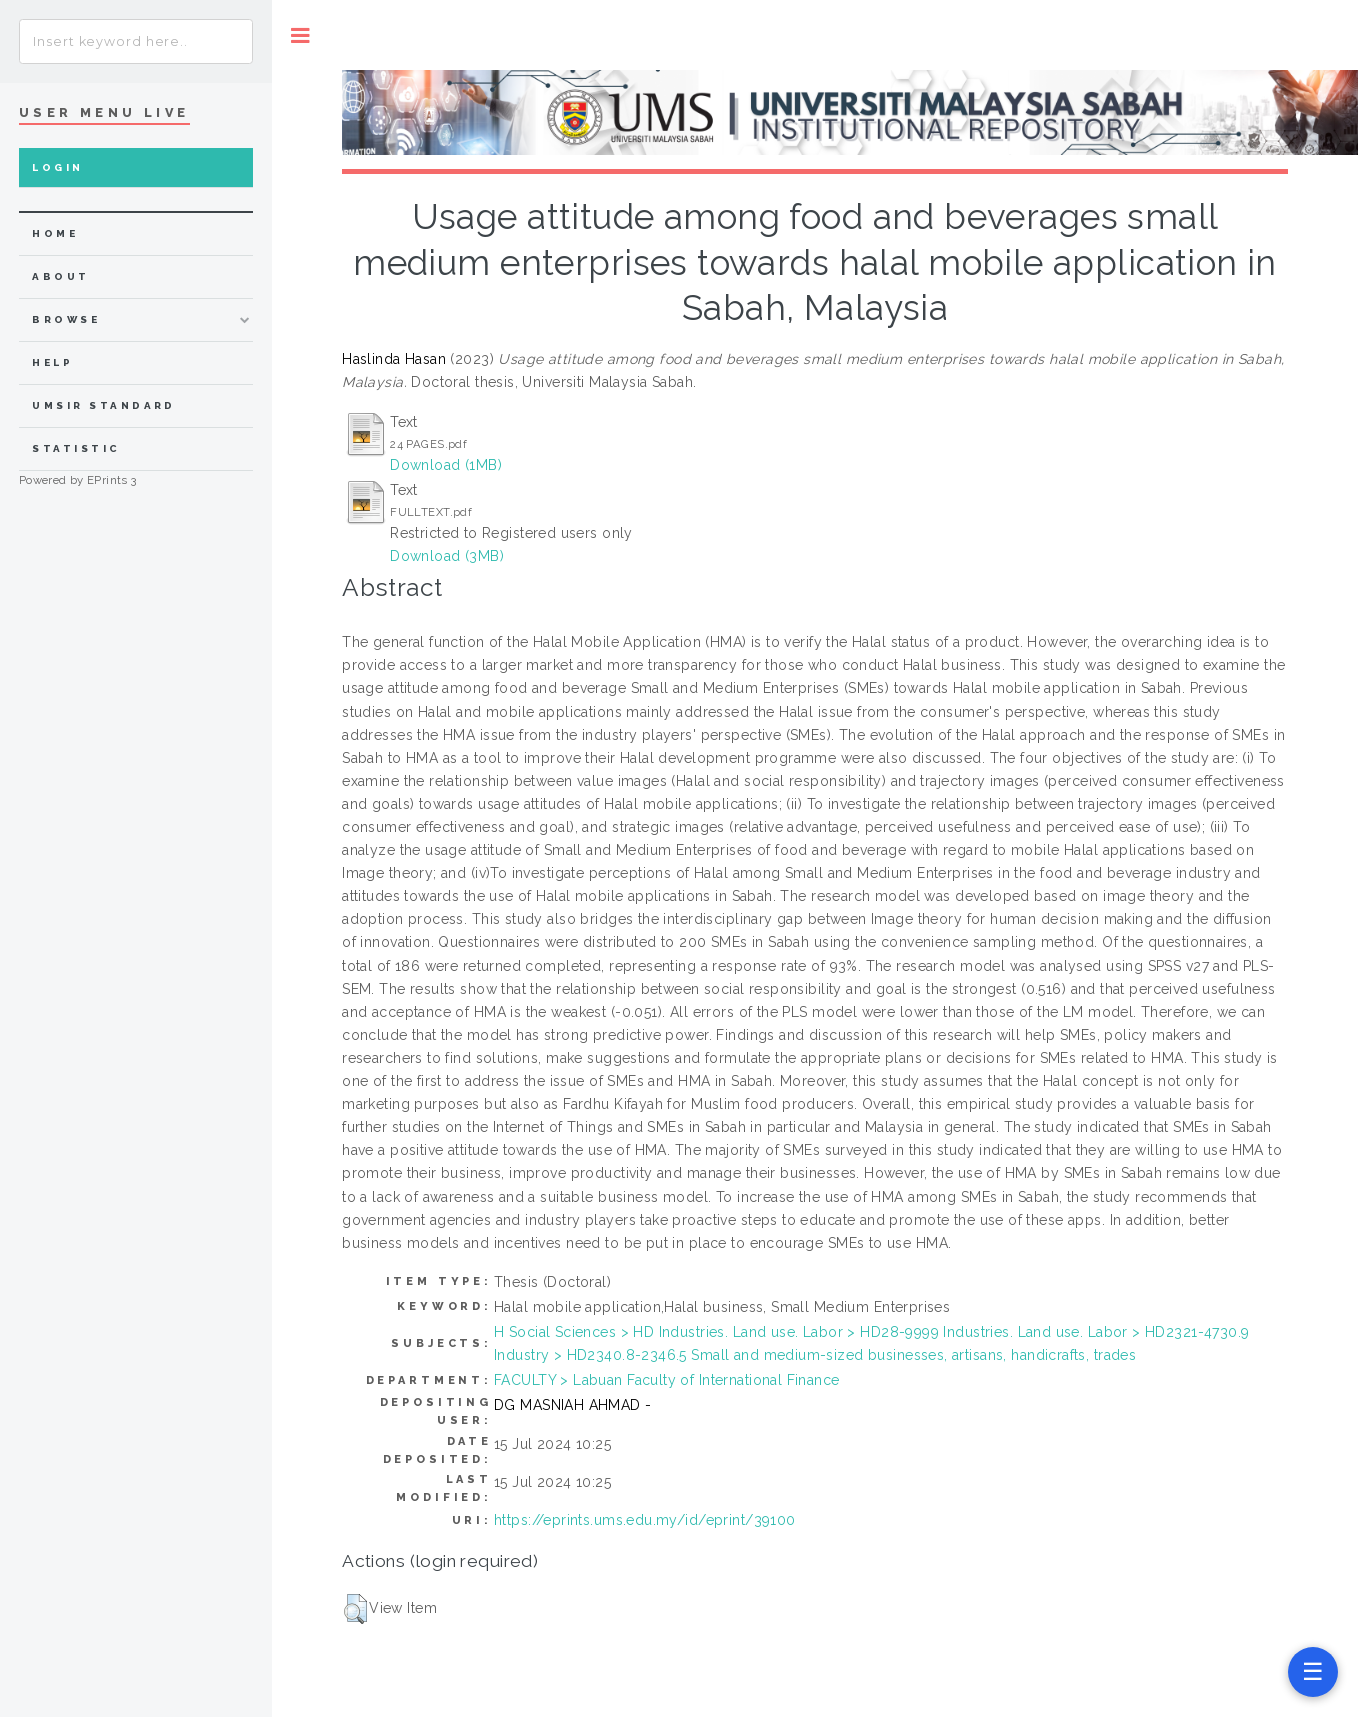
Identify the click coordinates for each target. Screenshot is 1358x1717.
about (60, 276)
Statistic (76, 448)
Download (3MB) (447, 556)
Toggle (300, 35)
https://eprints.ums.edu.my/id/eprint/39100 (645, 1520)
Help (52, 362)
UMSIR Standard (104, 405)
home (55, 233)
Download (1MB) (446, 465)
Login (57, 167)
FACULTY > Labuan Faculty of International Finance (667, 1380)
